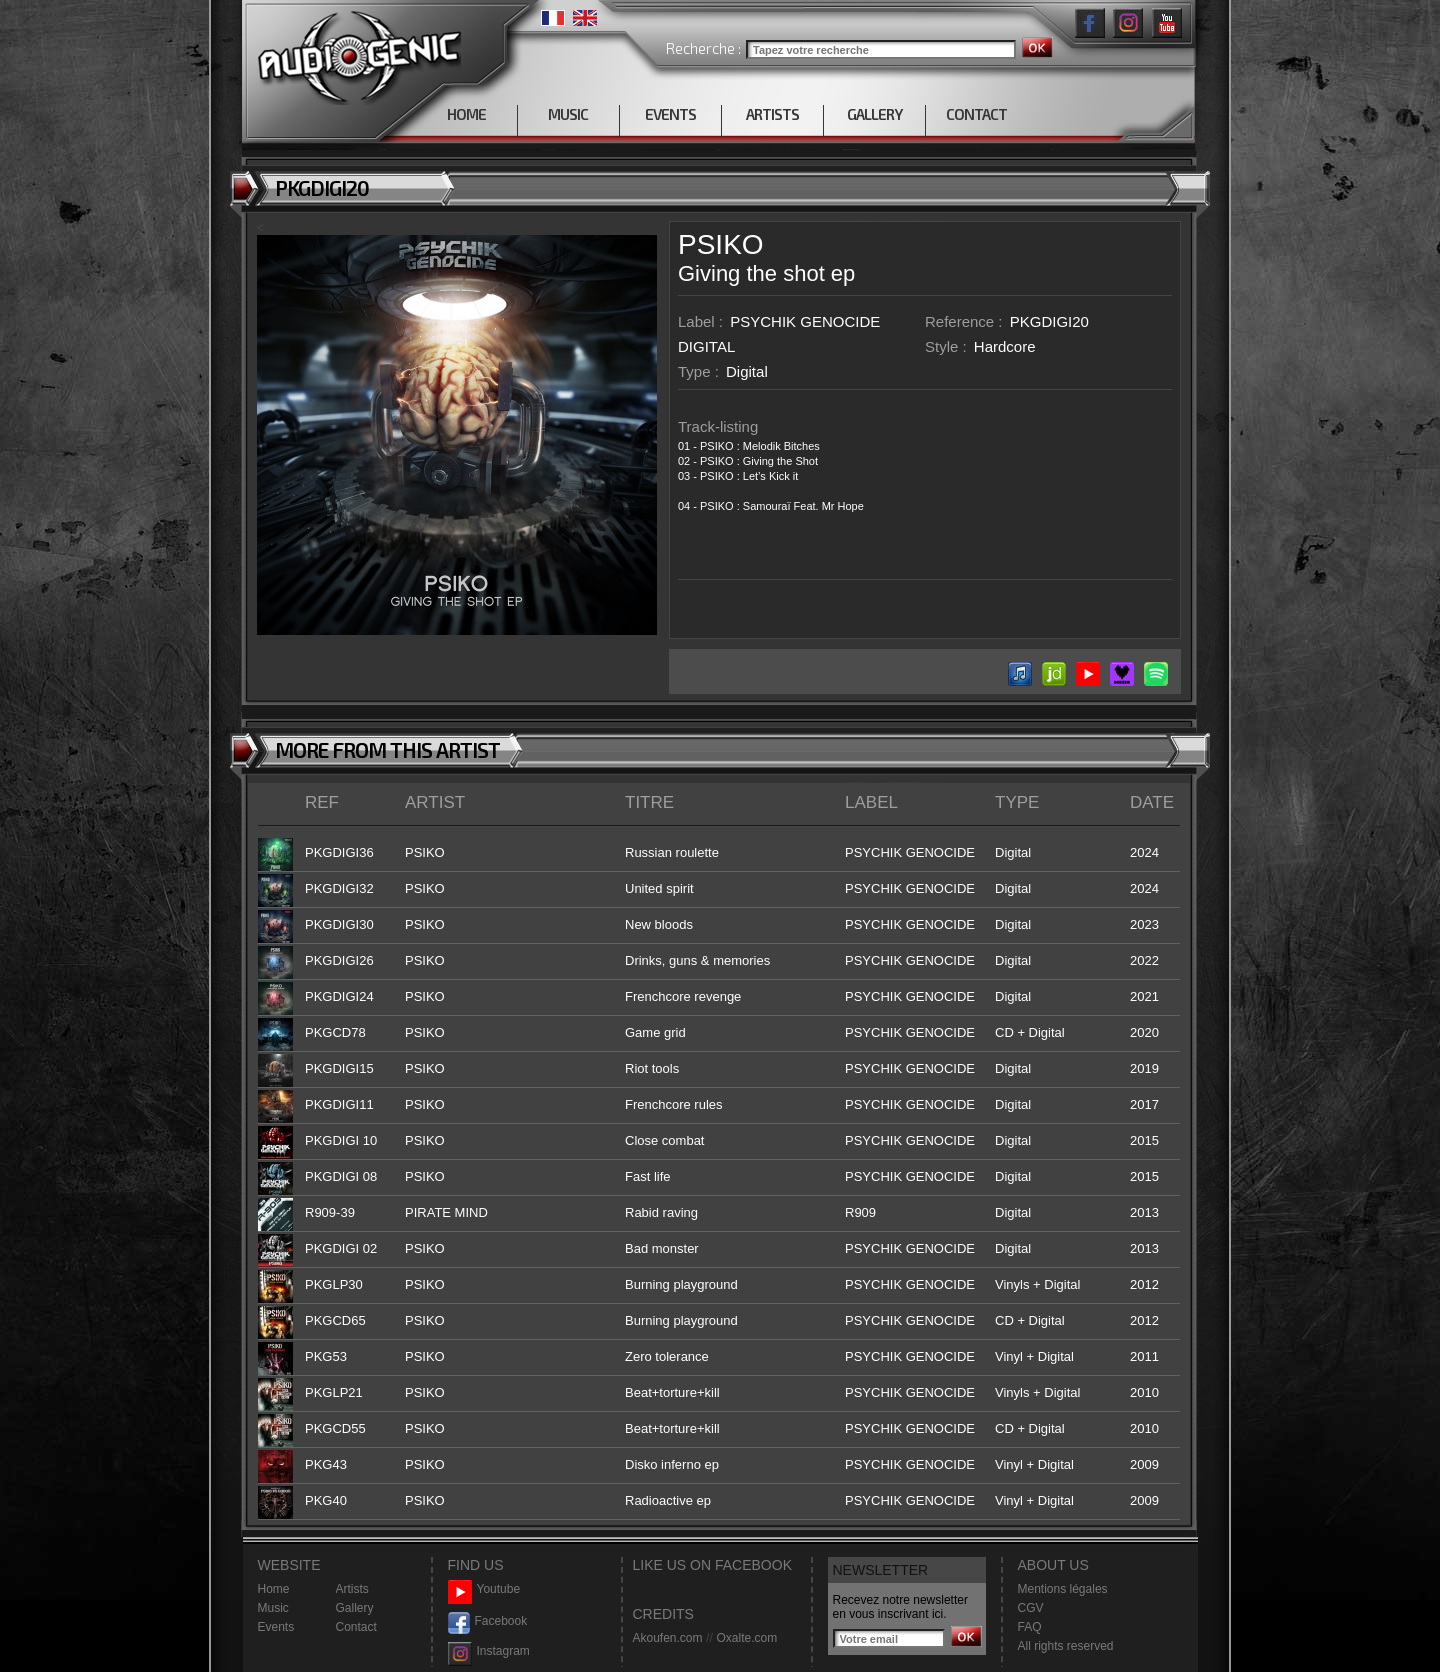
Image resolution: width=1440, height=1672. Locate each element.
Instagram (489, 1651)
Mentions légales (1063, 1589)
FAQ (1030, 1627)
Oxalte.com (746, 1638)
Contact (356, 1627)
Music (273, 1608)
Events (276, 1627)
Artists (352, 1589)
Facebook (488, 1621)
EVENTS (670, 114)
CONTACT (976, 114)
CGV (1031, 1608)
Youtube (484, 1589)
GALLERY (874, 114)
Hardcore (1005, 346)
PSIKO (721, 244)
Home (274, 1589)
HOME (466, 114)
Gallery (355, 1608)
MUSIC (568, 114)
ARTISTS (772, 114)
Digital (747, 371)
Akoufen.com (668, 1638)
